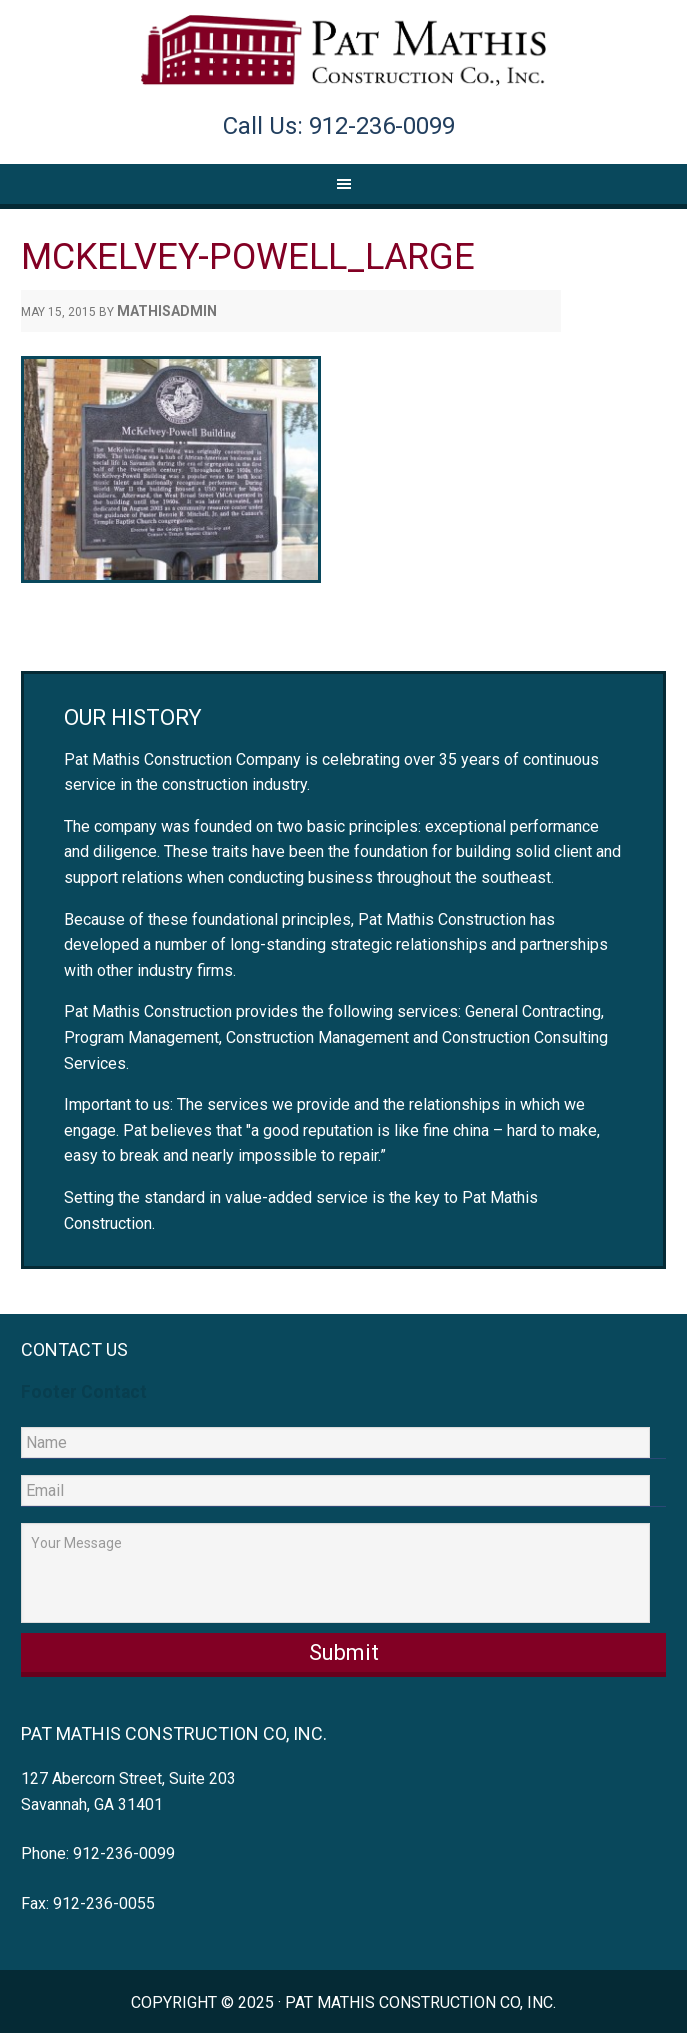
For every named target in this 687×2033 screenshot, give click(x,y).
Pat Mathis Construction (343, 51)
